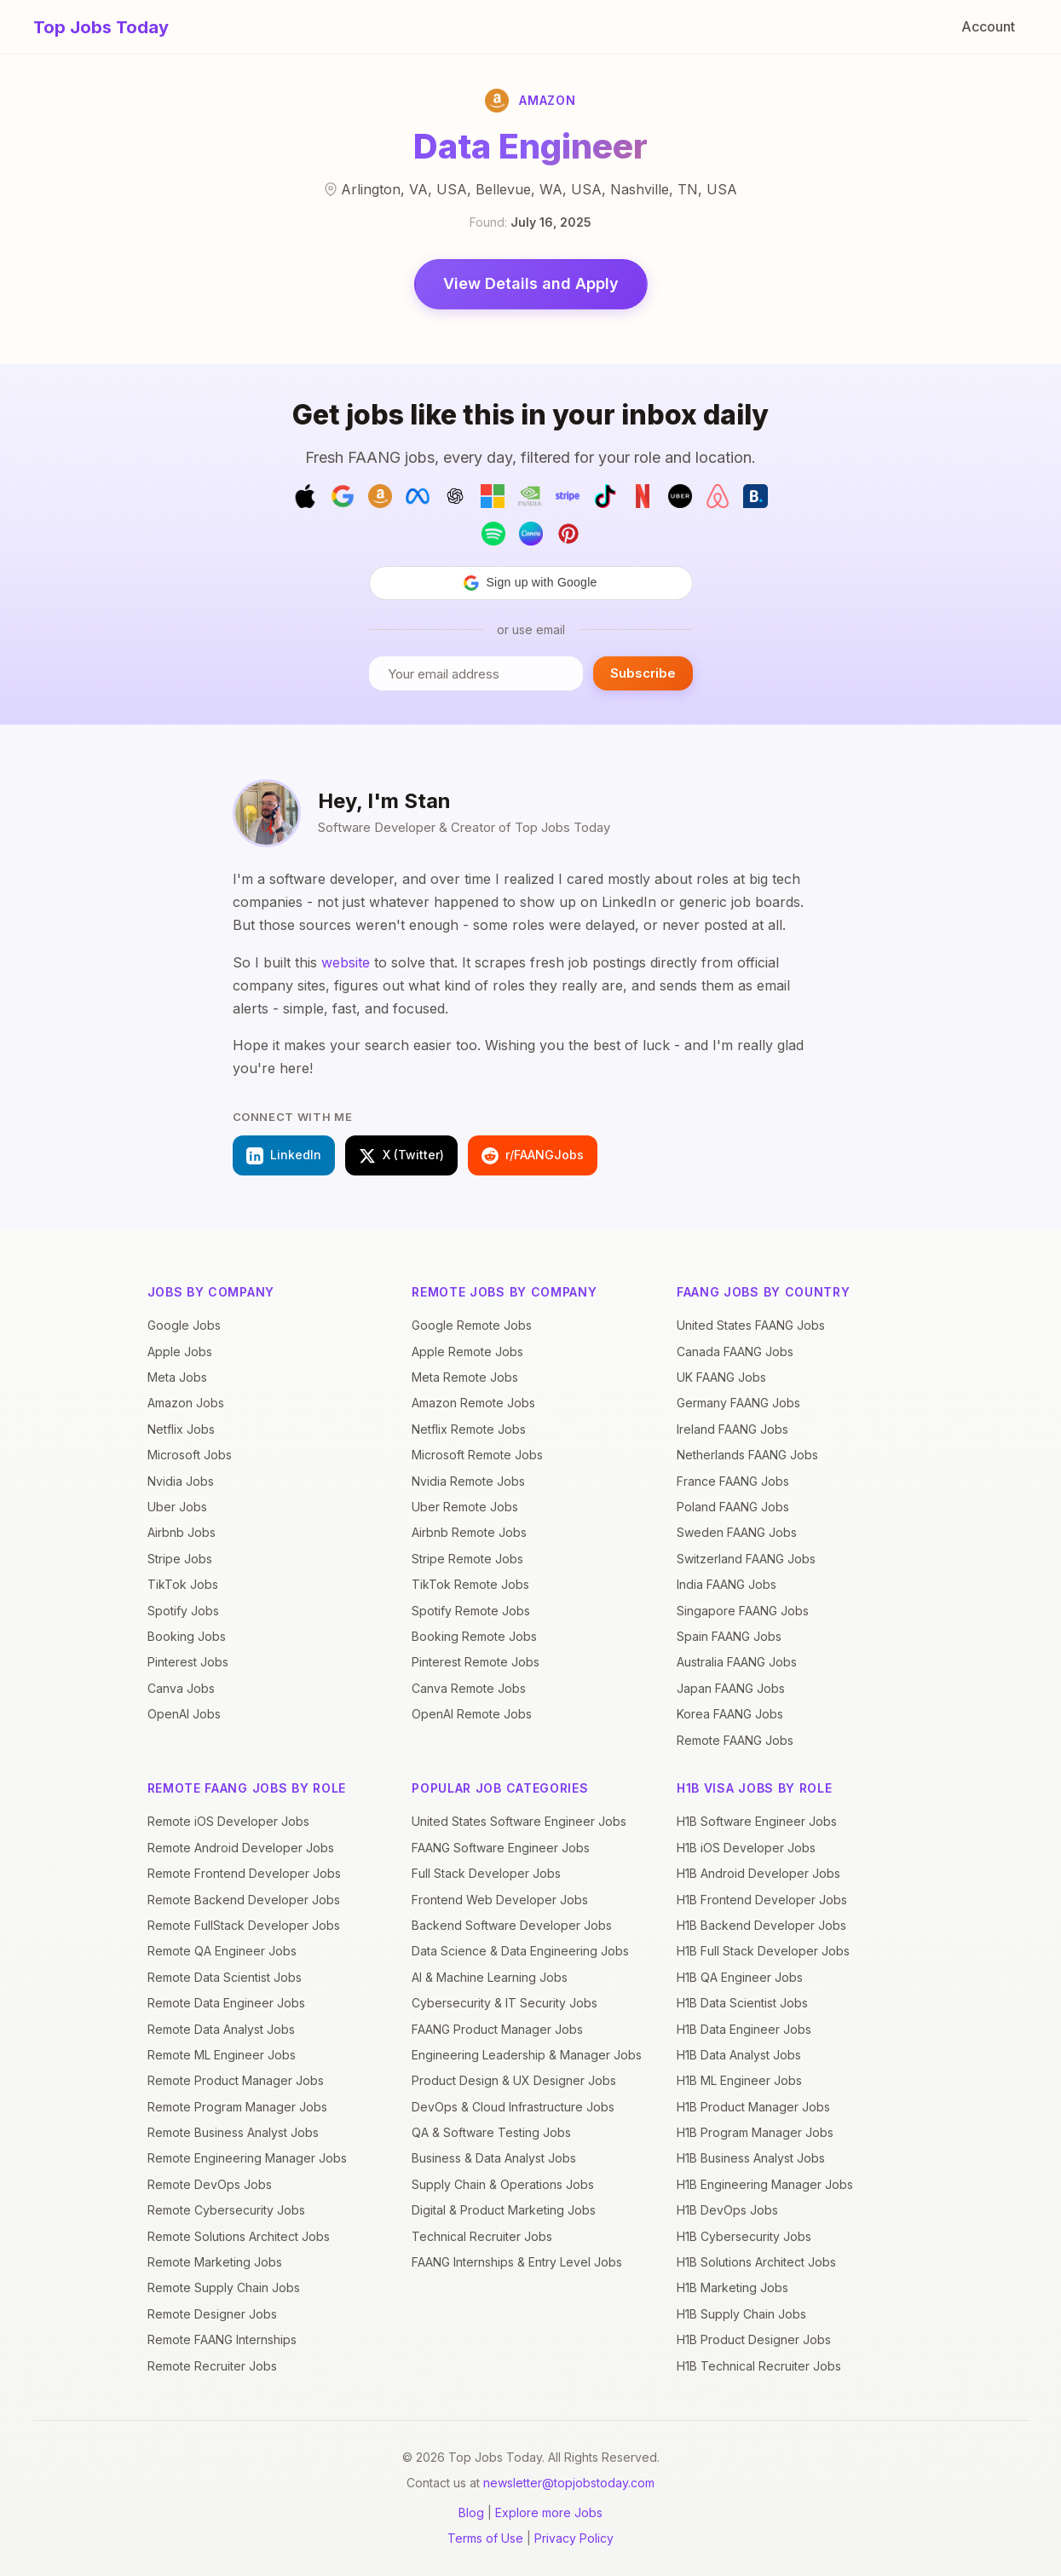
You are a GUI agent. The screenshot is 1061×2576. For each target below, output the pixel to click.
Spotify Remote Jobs (471, 1610)
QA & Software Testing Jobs (491, 2132)
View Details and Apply (531, 283)
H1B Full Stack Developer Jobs (763, 1951)
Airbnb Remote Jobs (469, 1532)
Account (988, 26)
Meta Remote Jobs (465, 1377)
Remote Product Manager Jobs (235, 2080)
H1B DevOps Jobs (727, 2210)
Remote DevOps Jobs (209, 2184)
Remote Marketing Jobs (214, 2262)
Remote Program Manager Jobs (237, 2106)
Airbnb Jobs (181, 1532)
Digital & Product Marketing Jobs (504, 2210)
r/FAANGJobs (532, 1155)
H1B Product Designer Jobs (754, 2339)
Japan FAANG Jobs (731, 1688)
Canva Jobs (181, 1688)
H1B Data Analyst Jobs (739, 2055)
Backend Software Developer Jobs (512, 1925)
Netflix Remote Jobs (469, 1429)
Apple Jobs (179, 1351)
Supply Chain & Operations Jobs (503, 2184)
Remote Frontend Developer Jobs (244, 1873)
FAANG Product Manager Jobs (497, 2029)
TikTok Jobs (182, 1584)
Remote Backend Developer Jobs (243, 1899)
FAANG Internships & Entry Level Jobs (517, 2262)
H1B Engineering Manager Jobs (765, 2184)
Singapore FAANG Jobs (743, 1610)
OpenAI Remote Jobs (472, 1714)
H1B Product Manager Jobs (753, 2106)
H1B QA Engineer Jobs (740, 1977)
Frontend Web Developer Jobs (500, 1899)
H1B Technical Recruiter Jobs (759, 2366)
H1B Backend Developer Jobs (761, 1925)
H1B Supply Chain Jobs (741, 2314)
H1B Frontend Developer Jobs (762, 1899)
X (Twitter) (401, 1155)
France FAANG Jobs (733, 1481)
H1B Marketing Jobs (732, 2287)
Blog (471, 2512)
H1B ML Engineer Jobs (739, 2080)
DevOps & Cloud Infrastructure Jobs (513, 2106)
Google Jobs (184, 1325)
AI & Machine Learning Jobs (490, 1977)
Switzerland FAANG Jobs (746, 1558)
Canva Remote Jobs (469, 1688)
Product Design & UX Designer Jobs (514, 2080)
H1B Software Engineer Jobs (757, 1821)
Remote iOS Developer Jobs (228, 1821)
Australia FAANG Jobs (737, 1662)
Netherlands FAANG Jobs (747, 1454)
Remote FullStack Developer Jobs (243, 1925)
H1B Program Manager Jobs (755, 2132)
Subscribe (643, 673)
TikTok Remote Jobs (470, 1584)
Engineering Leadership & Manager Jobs (527, 2055)
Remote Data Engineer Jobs (226, 2003)
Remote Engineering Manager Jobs (247, 2158)
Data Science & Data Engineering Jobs (520, 1951)
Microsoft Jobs (189, 1454)
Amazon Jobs (185, 1402)
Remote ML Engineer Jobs (221, 2055)
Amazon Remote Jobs (473, 1402)
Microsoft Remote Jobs (477, 1454)
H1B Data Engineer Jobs (744, 2029)
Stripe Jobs (179, 1558)
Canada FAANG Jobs (735, 1351)
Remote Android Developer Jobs (240, 1847)
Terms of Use (485, 2538)
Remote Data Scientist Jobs (224, 1977)
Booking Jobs (186, 1636)
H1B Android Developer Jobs (758, 1873)
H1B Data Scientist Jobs (742, 2003)
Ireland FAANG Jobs (732, 1429)
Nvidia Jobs (180, 1481)
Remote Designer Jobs (212, 2314)
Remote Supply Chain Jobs (223, 2287)
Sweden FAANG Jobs (737, 1532)
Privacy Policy (574, 2538)
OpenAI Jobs (184, 1714)
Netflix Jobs (181, 1429)
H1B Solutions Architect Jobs (756, 2262)
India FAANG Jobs (726, 1584)
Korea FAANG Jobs (730, 1714)
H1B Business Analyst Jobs (751, 2158)
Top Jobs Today (101, 27)
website (345, 962)
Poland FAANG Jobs (733, 1506)
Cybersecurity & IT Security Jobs (504, 2003)
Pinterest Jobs (187, 1662)
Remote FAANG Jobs (735, 1740)
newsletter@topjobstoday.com (568, 2482)
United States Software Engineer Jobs (519, 1821)
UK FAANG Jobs (721, 1377)
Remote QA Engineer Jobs (222, 1951)
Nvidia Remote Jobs (468, 1481)
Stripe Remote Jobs (467, 1558)
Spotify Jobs (183, 1610)
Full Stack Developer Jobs (486, 1873)
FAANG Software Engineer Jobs (501, 1847)
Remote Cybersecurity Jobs (226, 2210)
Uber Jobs (177, 1506)
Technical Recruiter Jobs (482, 2236)
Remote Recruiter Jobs (212, 2366)
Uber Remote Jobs (465, 1506)
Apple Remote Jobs (467, 1351)
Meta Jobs (177, 1377)
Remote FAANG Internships (222, 2339)
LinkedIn (283, 1155)
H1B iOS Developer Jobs (746, 1847)
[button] (531, 583)
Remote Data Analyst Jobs (221, 2029)
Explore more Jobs (549, 2512)
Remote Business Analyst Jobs (233, 2132)
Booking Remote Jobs (474, 1636)
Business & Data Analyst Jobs (494, 2158)
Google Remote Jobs (472, 1325)
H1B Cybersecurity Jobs (744, 2236)
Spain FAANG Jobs (729, 1636)
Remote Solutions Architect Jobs (238, 2236)
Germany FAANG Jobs (738, 1402)
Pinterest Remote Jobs (475, 1662)
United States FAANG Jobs (751, 1325)
